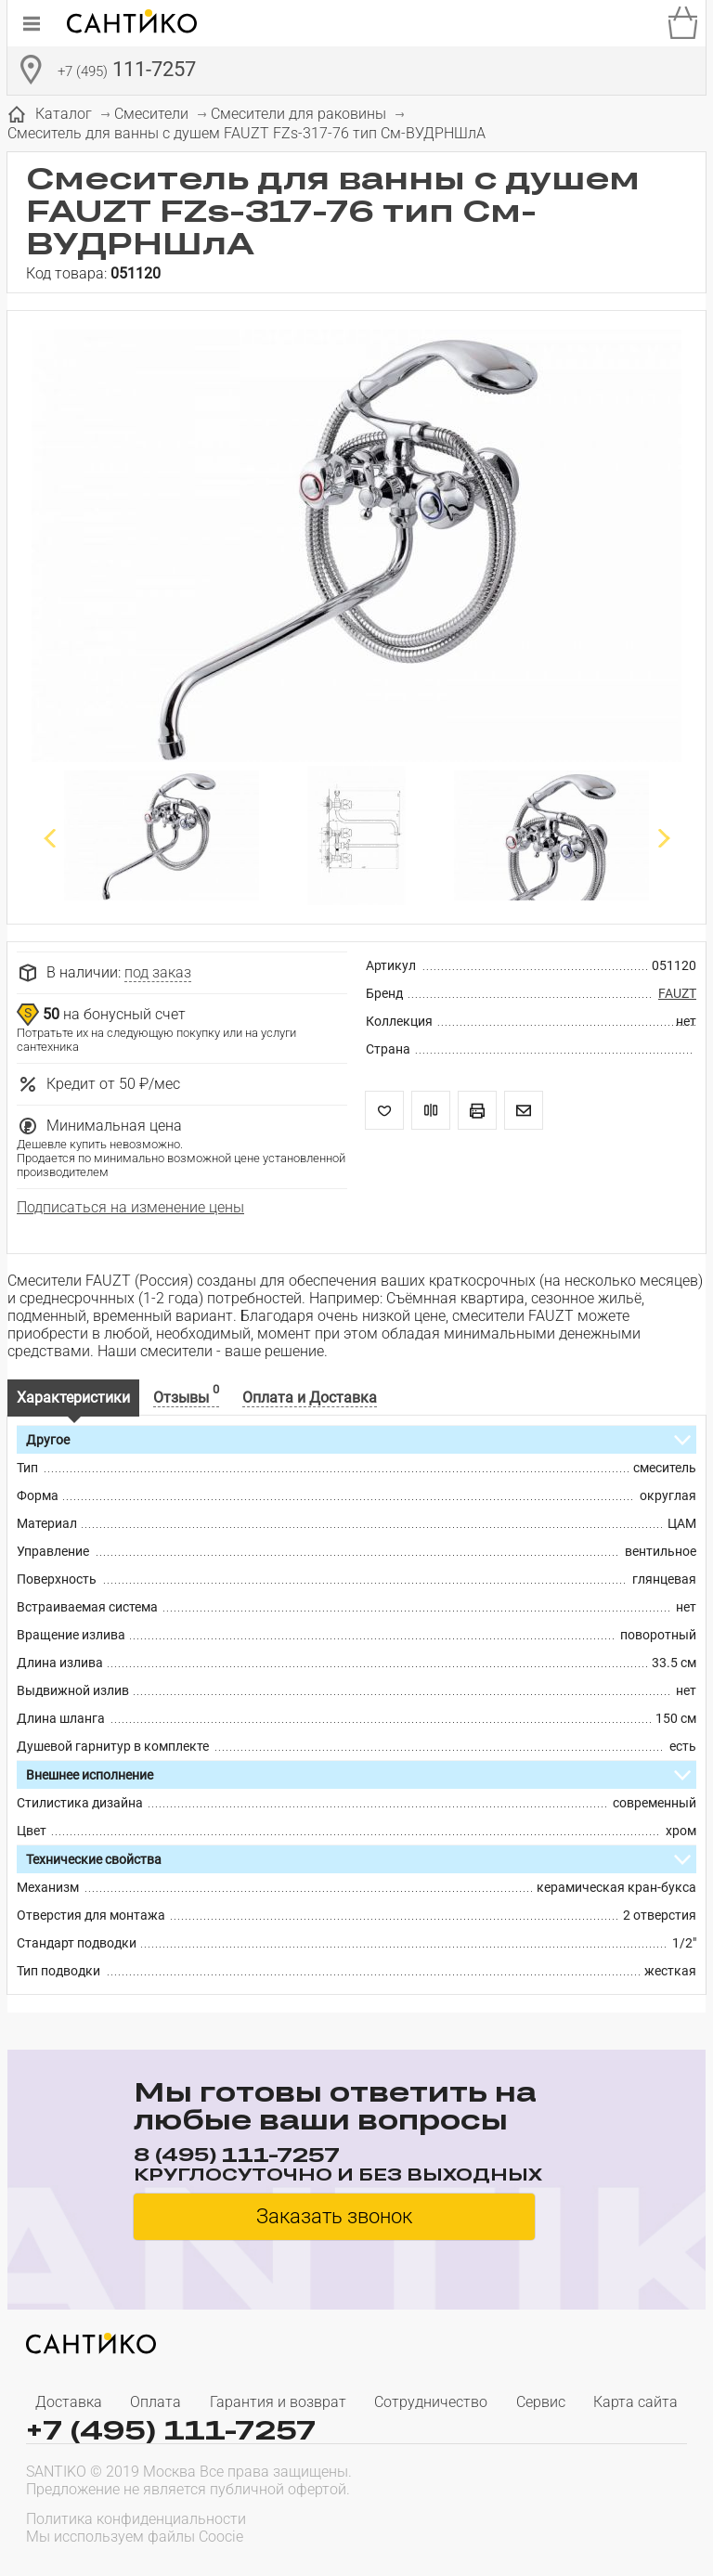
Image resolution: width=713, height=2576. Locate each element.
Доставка (68, 2402)
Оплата (155, 2402)
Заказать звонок (334, 2216)
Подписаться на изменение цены (130, 1207)
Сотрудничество (430, 2402)
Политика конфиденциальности (136, 2519)
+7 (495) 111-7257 (171, 2429)
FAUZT (677, 993)
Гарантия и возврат (278, 2402)
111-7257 (127, 71)
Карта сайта (635, 2402)
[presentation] (568, 2526)
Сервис (540, 2402)
